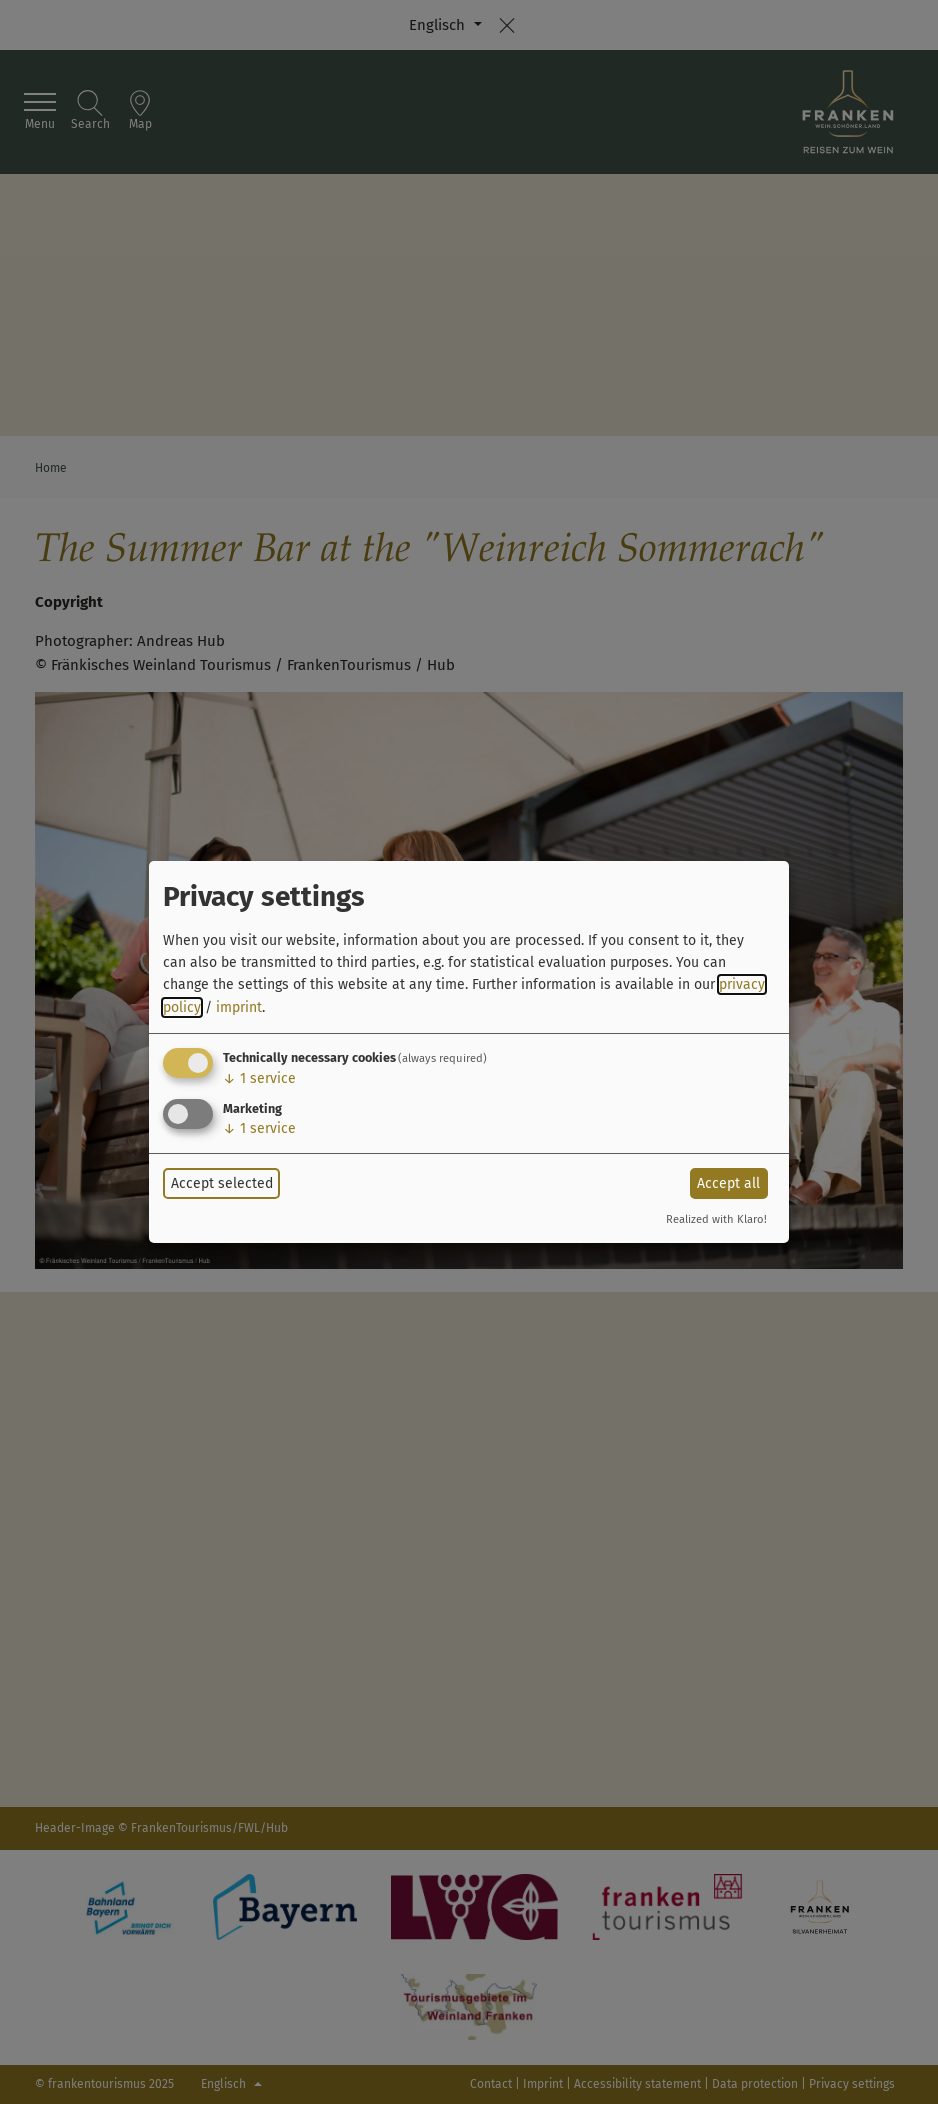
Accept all (728, 1183)
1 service (259, 1078)
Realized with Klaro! (716, 1219)
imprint (239, 1007)
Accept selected (222, 1183)
